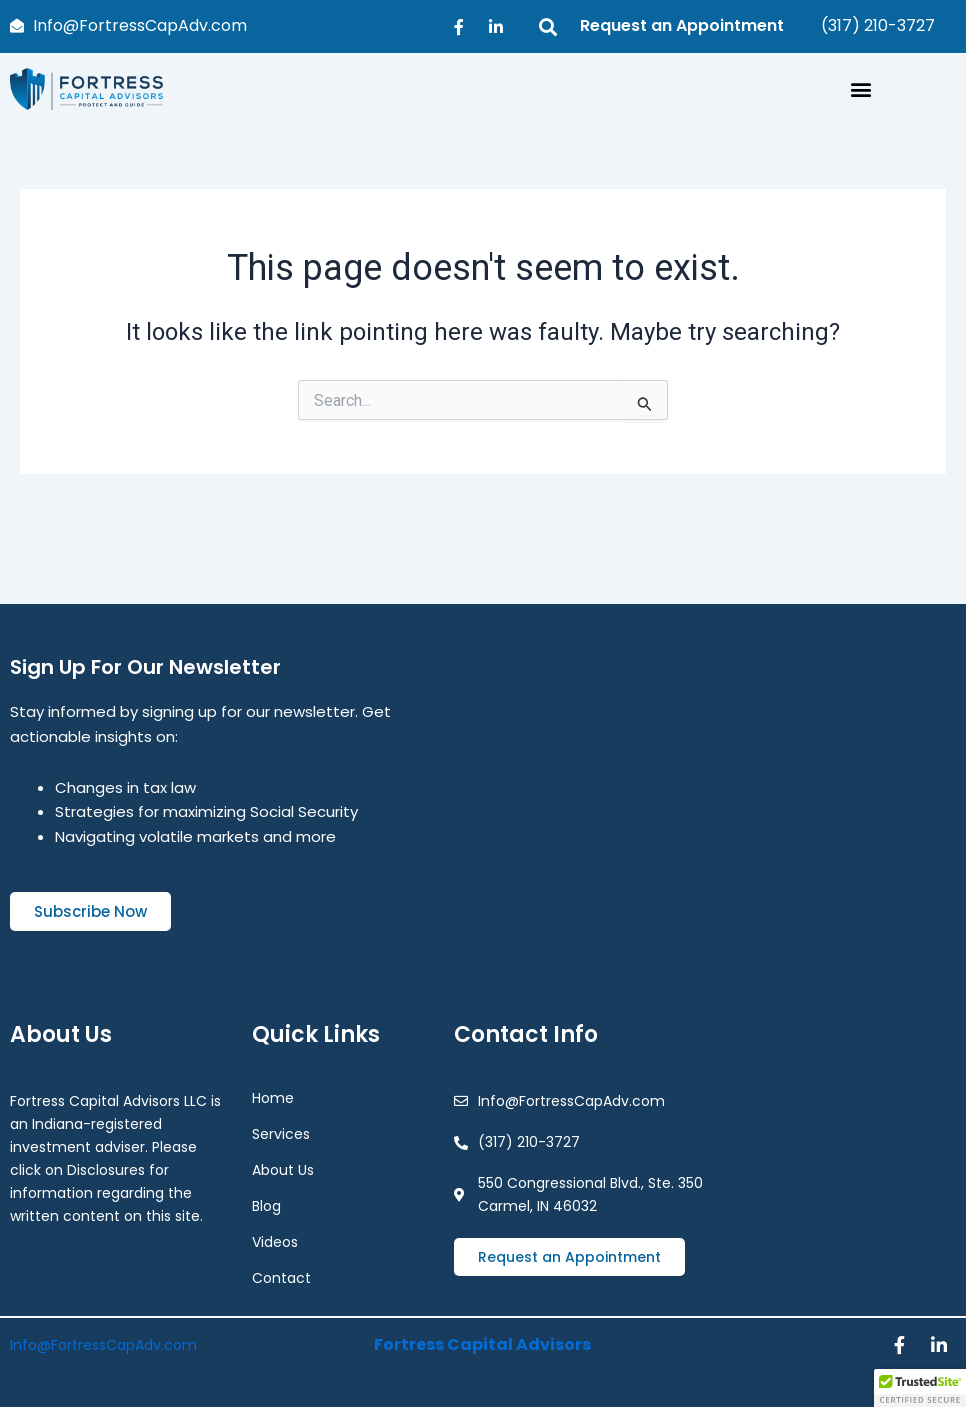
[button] (861, 89)
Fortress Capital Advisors (482, 1343)
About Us (283, 1168)
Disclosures (106, 1168)
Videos (275, 1240)
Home (273, 1096)
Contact (281, 1276)
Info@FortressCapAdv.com (103, 1344)
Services (286, 1132)
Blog (266, 1204)
